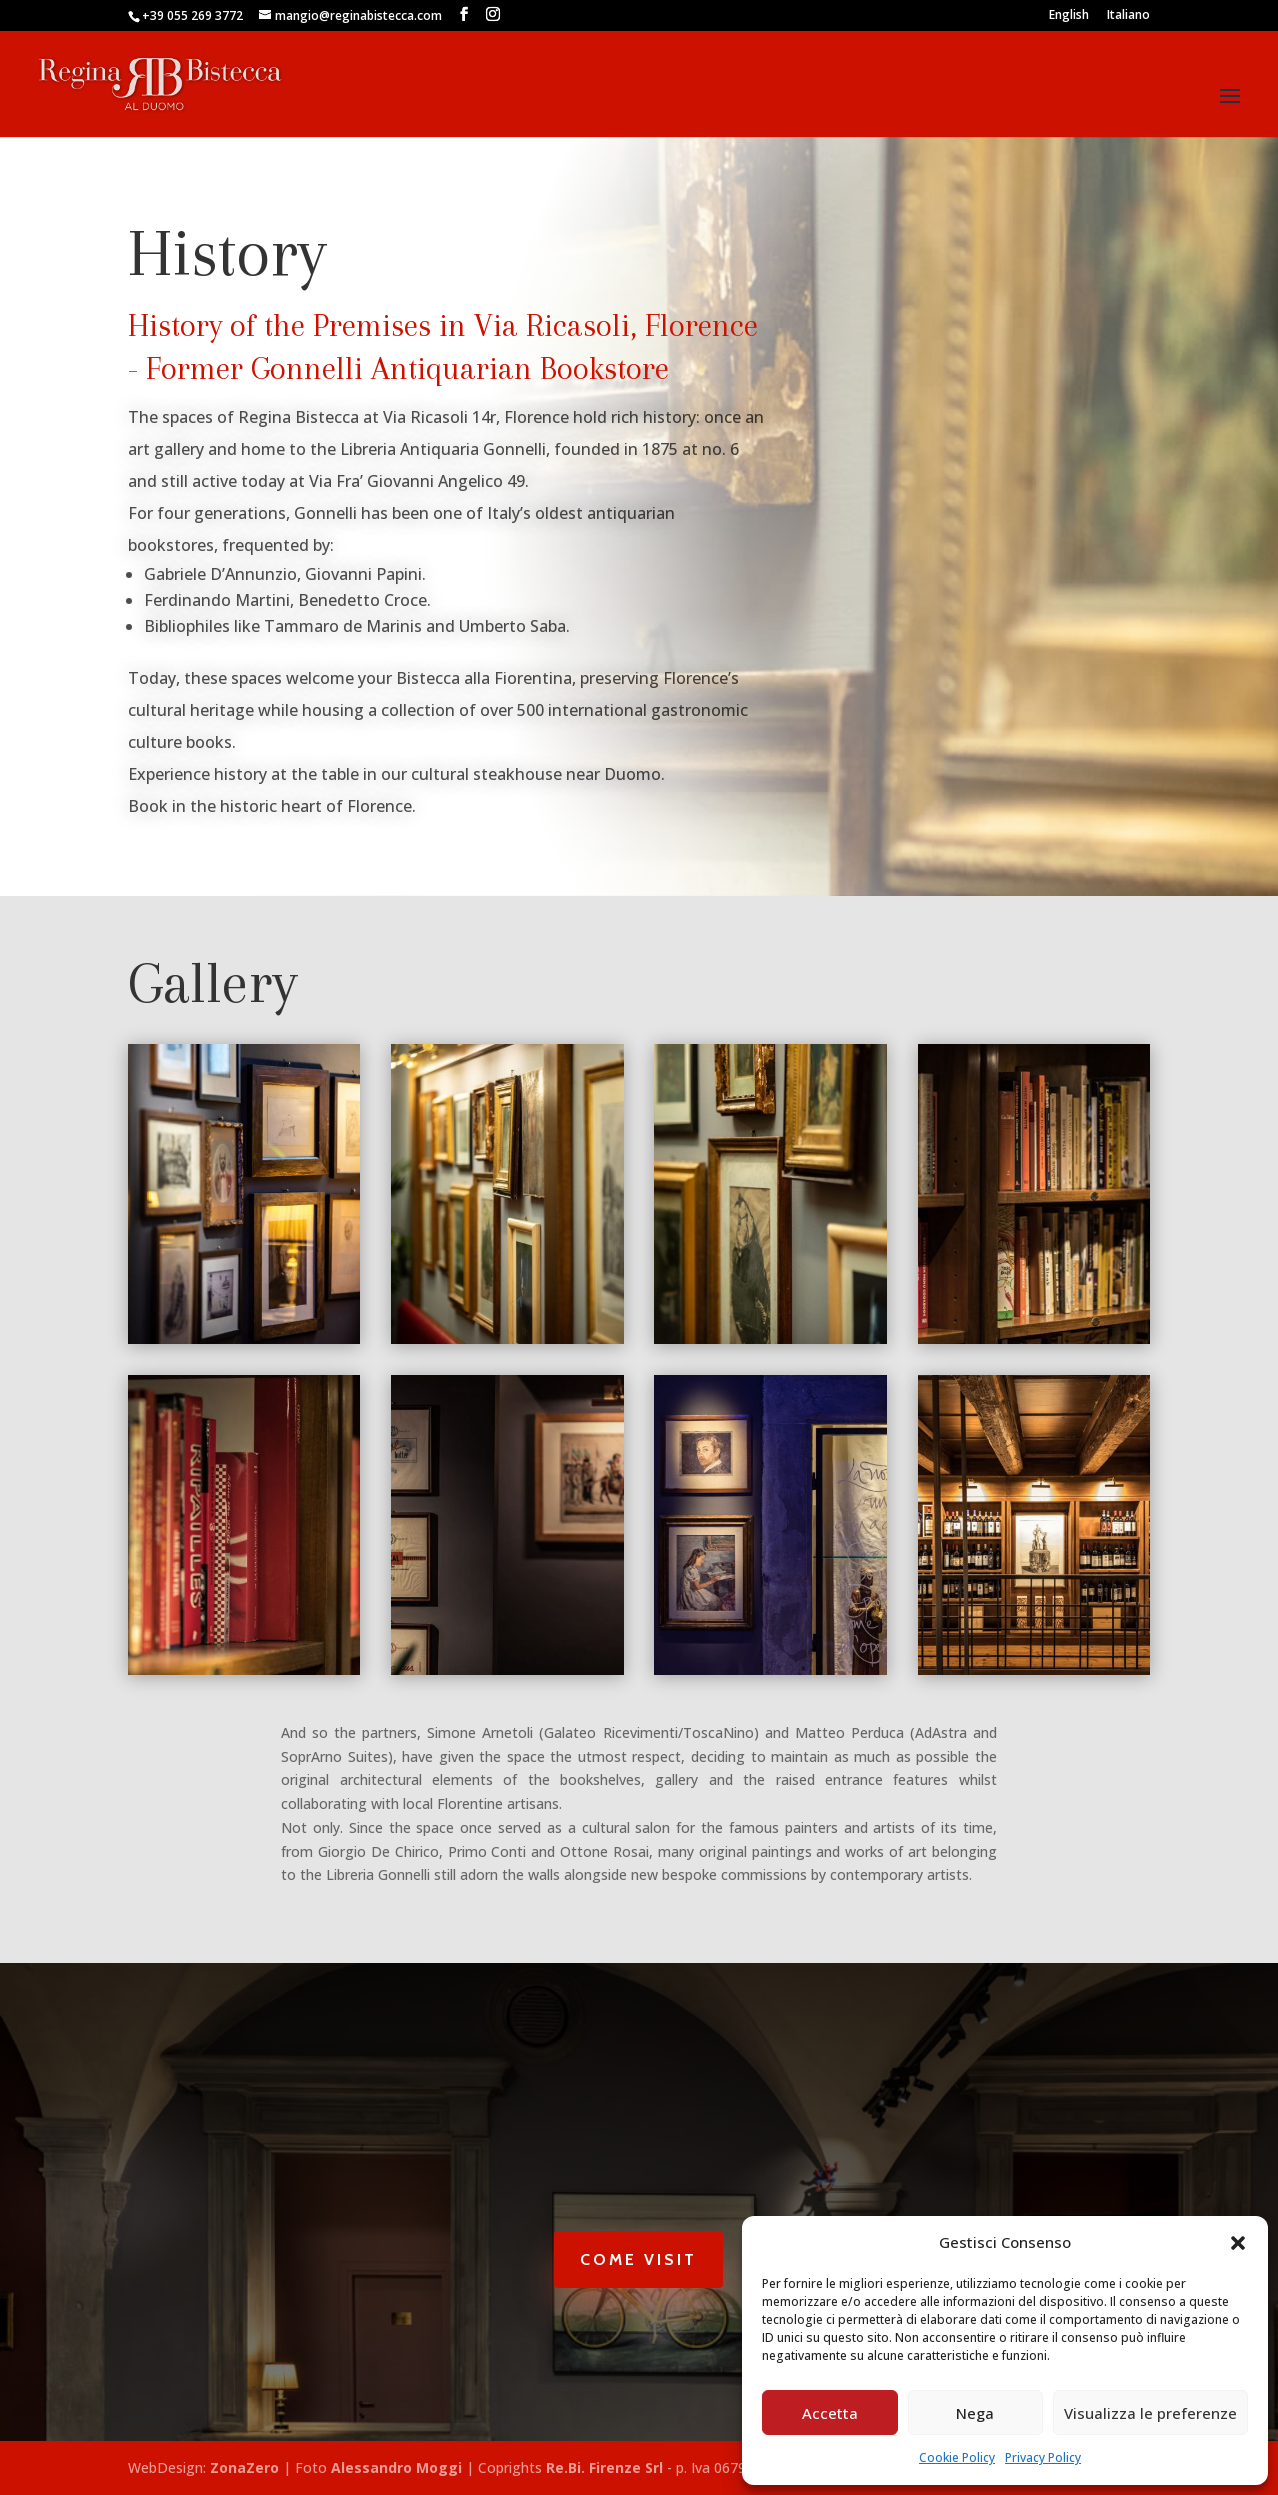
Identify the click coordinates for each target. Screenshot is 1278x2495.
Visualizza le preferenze (1150, 2413)
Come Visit (638, 2259)
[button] (1238, 2243)
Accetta (830, 2413)
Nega (975, 2413)
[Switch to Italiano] (1128, 19)
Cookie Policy (957, 2457)
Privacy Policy (1043, 2457)
